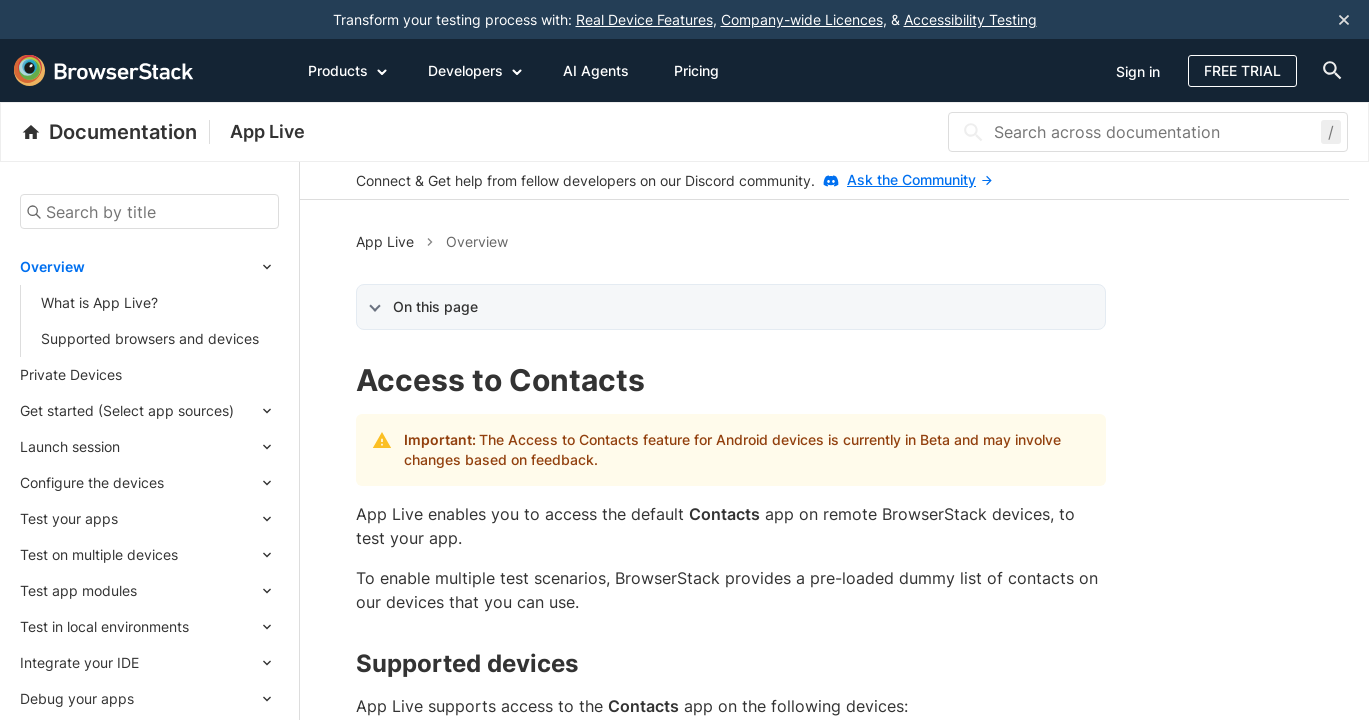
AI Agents (596, 70)
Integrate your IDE (79, 662)
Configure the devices (92, 482)
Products (348, 70)
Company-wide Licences (802, 19)
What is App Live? (99, 302)
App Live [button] (385, 241)
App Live (267, 131)
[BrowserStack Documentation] (115, 132)
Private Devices (71, 374)
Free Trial (1242, 70)
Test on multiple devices (99, 554)
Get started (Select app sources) (127, 410)
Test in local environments (104, 626)
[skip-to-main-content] (82, 20)
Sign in (1138, 71)
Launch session (70, 446)
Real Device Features (644, 19)
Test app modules (78, 590)
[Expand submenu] (182, 267)
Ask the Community (919, 179)
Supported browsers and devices (150, 338)
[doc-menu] (1328, 70)
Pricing (696, 70)
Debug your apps (77, 698)
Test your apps (69, 518)
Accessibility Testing (970, 19)
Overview (52, 266)
